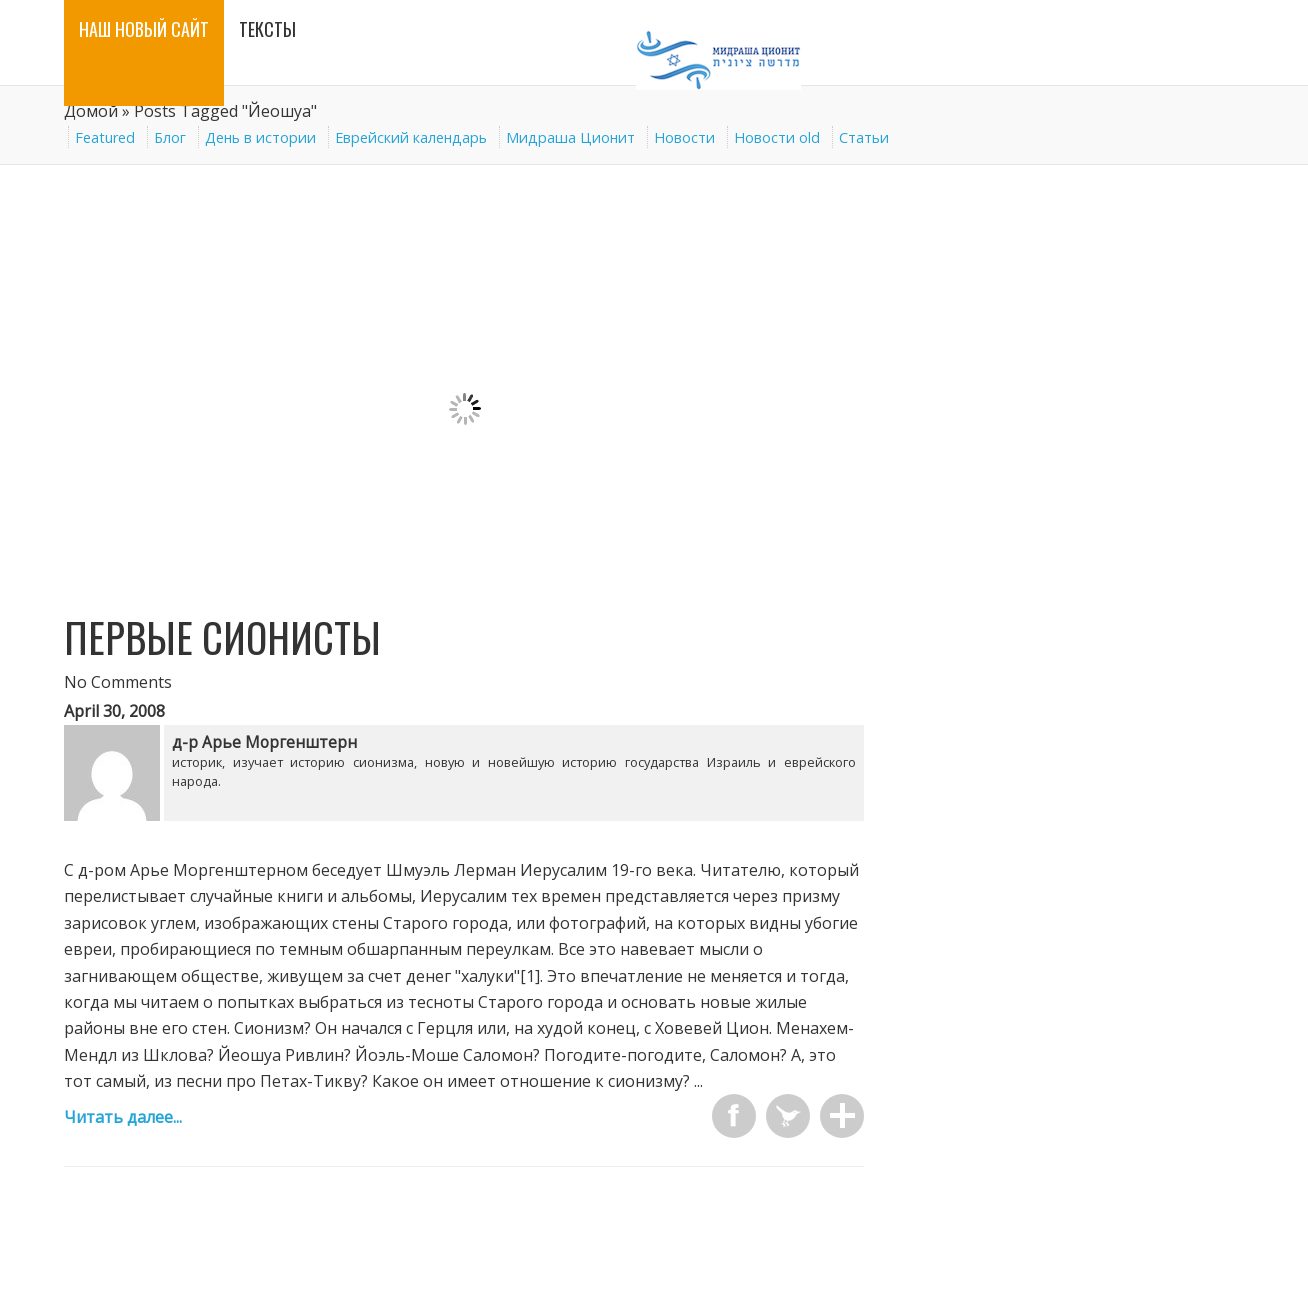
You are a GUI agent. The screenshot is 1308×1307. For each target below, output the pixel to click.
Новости (684, 137)
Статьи (864, 137)
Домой (91, 111)
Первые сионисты (222, 637)
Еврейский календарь (411, 137)
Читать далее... (123, 1117)
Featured (105, 137)
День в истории (260, 137)
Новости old (777, 137)
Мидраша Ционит (570, 137)
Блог (170, 137)
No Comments (118, 682)
